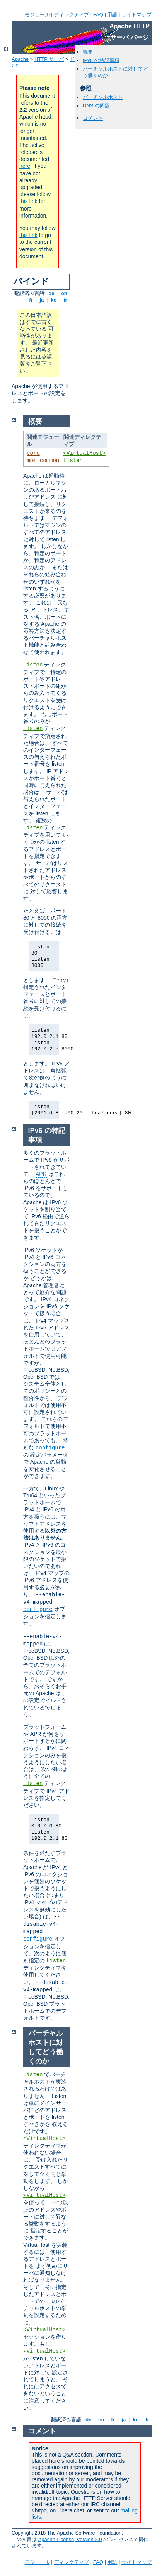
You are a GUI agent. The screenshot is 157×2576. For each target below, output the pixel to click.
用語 (112, 14)
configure (50, 1448)
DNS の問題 (96, 106)
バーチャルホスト (103, 97)
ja (41, 300)
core (33, 453)
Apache (20, 59)
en (64, 293)
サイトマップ (136, 14)
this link (28, 201)
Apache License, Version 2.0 (70, 2539)
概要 (88, 52)
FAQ (98, 14)
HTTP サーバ (49, 59)
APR (41, 1174)
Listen (73, 461)
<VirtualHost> (84, 453)
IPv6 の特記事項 (101, 60)
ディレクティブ (71, 14)
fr (31, 300)
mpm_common (43, 461)
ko (53, 300)
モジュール (37, 14)
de (51, 293)
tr (65, 300)
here (24, 166)
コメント (93, 118)
